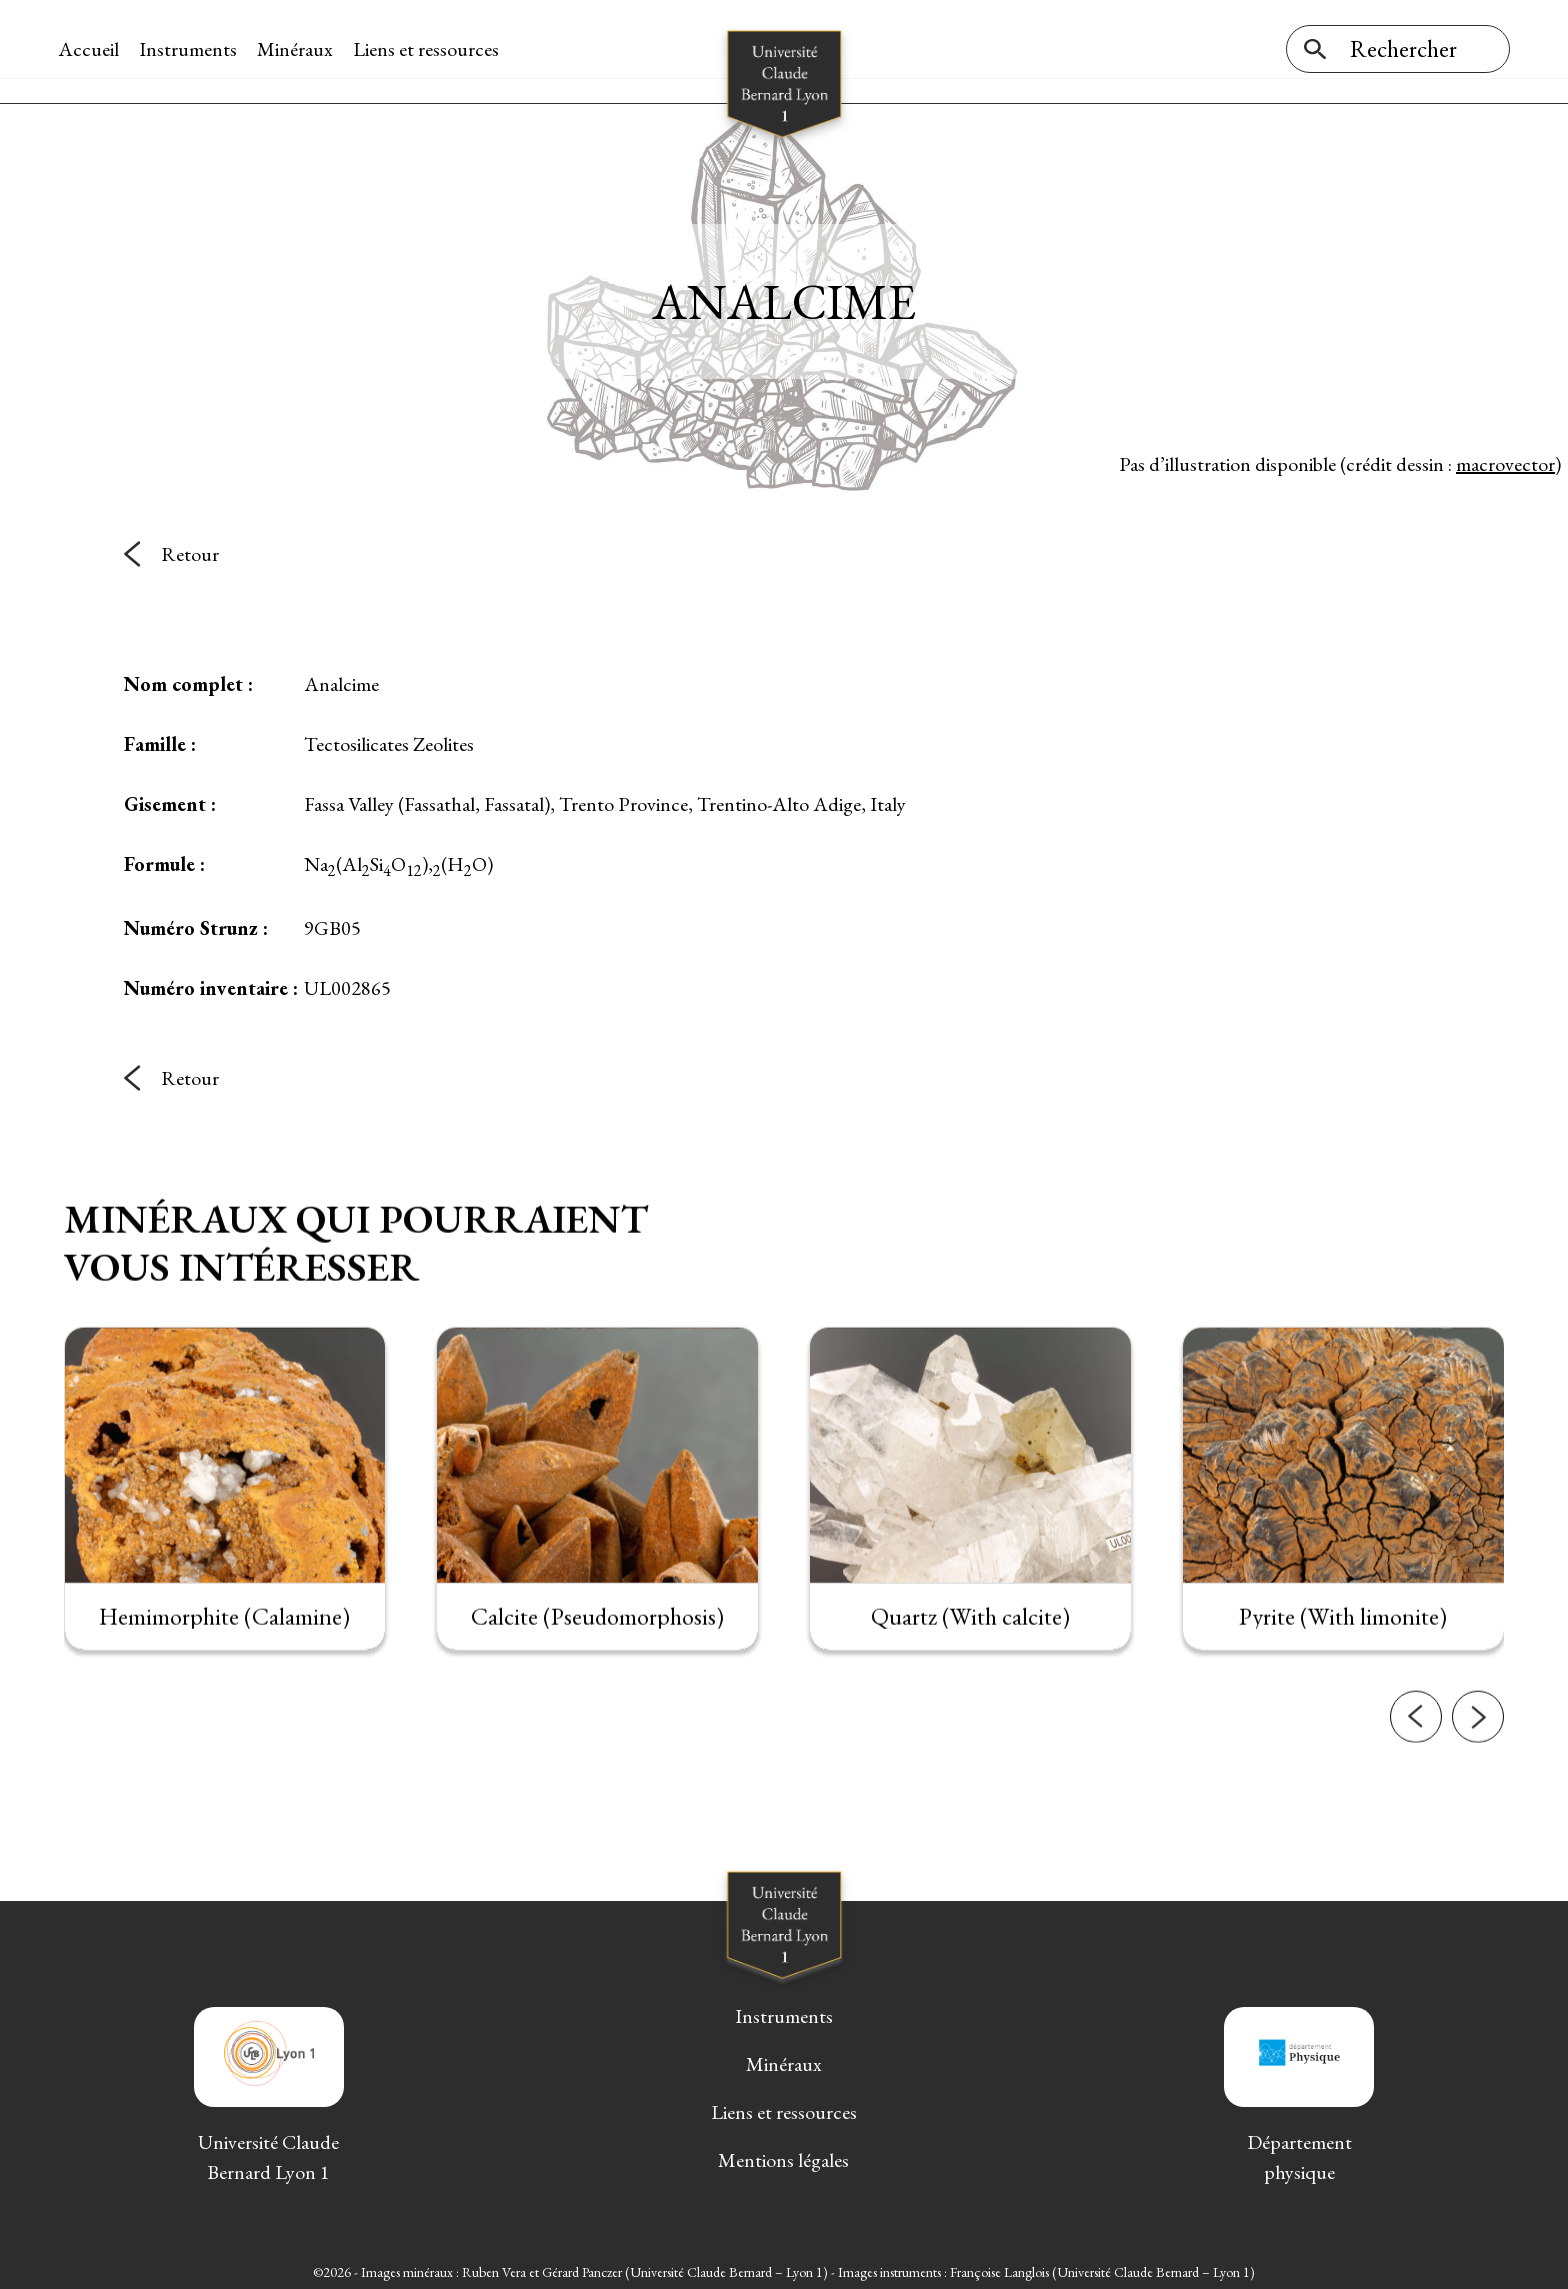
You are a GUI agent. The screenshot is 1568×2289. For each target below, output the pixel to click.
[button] (1416, 1808)
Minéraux (301, 49)
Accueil (94, 49)
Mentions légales (783, 2156)
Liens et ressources (432, 49)
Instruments (194, 49)
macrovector (1505, 459)
